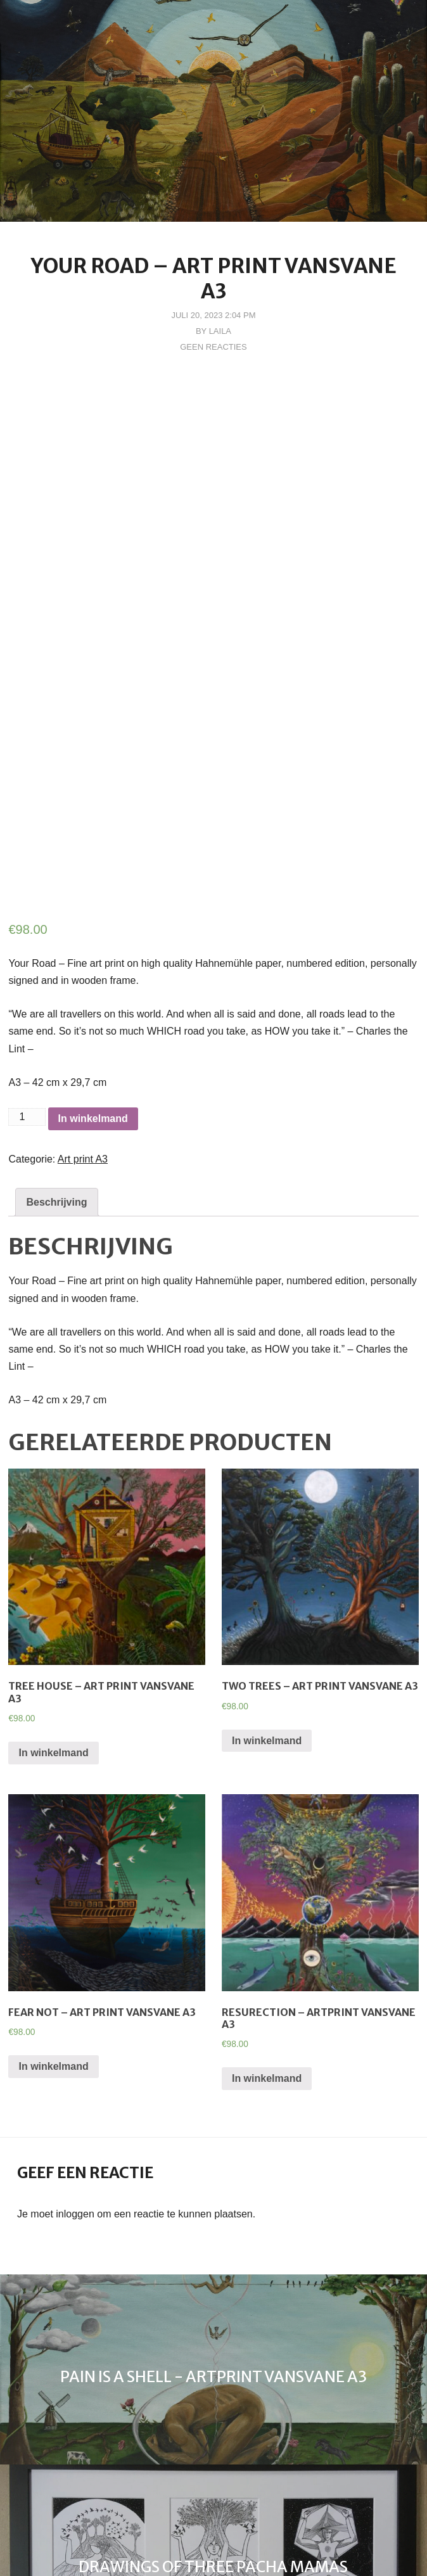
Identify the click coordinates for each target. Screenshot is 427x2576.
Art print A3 (83, 1007)
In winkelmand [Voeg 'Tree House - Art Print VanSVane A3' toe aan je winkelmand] (53, 1601)
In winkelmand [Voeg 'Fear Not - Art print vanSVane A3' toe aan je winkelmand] (53, 1915)
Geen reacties (213, 347)
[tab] (56, 1050)
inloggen (75, 2062)
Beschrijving (56, 1050)
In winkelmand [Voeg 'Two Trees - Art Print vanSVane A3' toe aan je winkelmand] (267, 1589)
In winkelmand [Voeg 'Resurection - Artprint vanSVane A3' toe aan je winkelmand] (267, 1927)
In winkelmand (93, 967)
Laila (220, 331)
